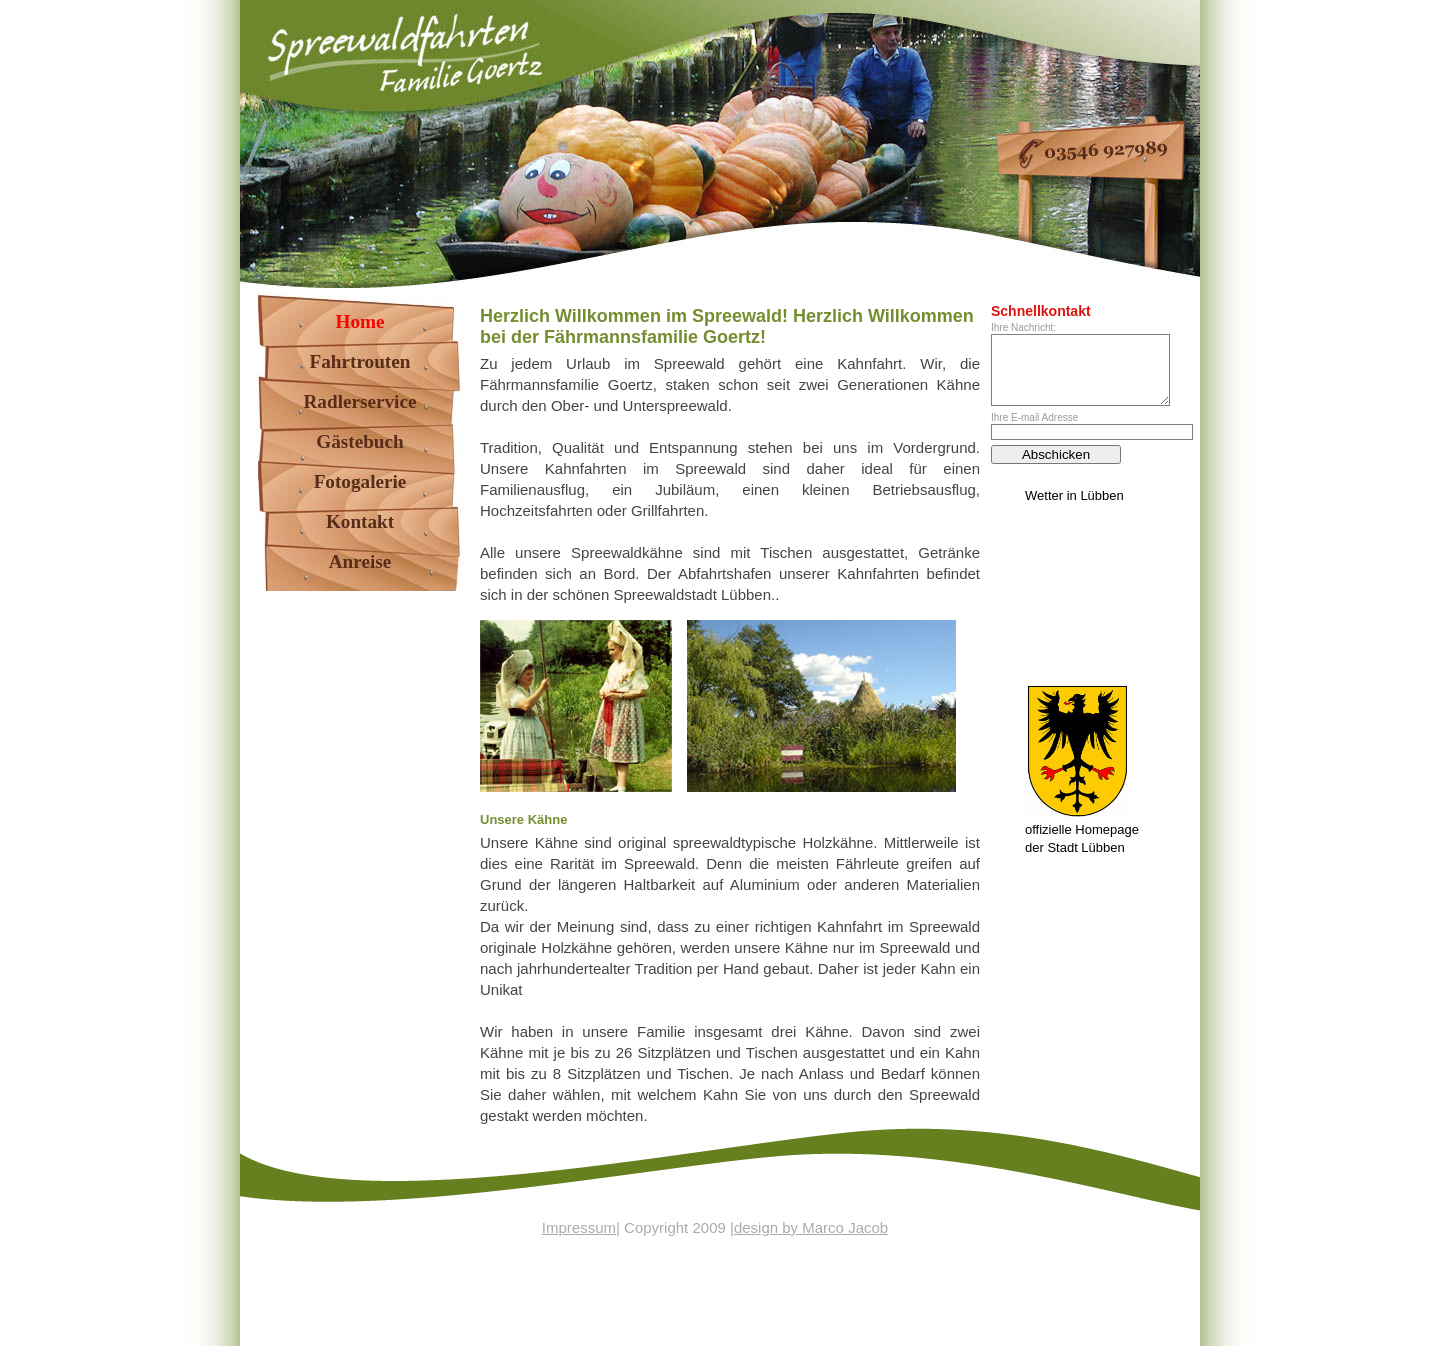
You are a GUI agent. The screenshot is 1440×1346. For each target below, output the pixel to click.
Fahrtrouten (360, 361)
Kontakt (360, 521)
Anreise (360, 561)
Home (359, 321)
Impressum (579, 1227)
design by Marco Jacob (811, 1227)
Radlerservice (360, 401)
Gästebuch (359, 441)
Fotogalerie (360, 481)
